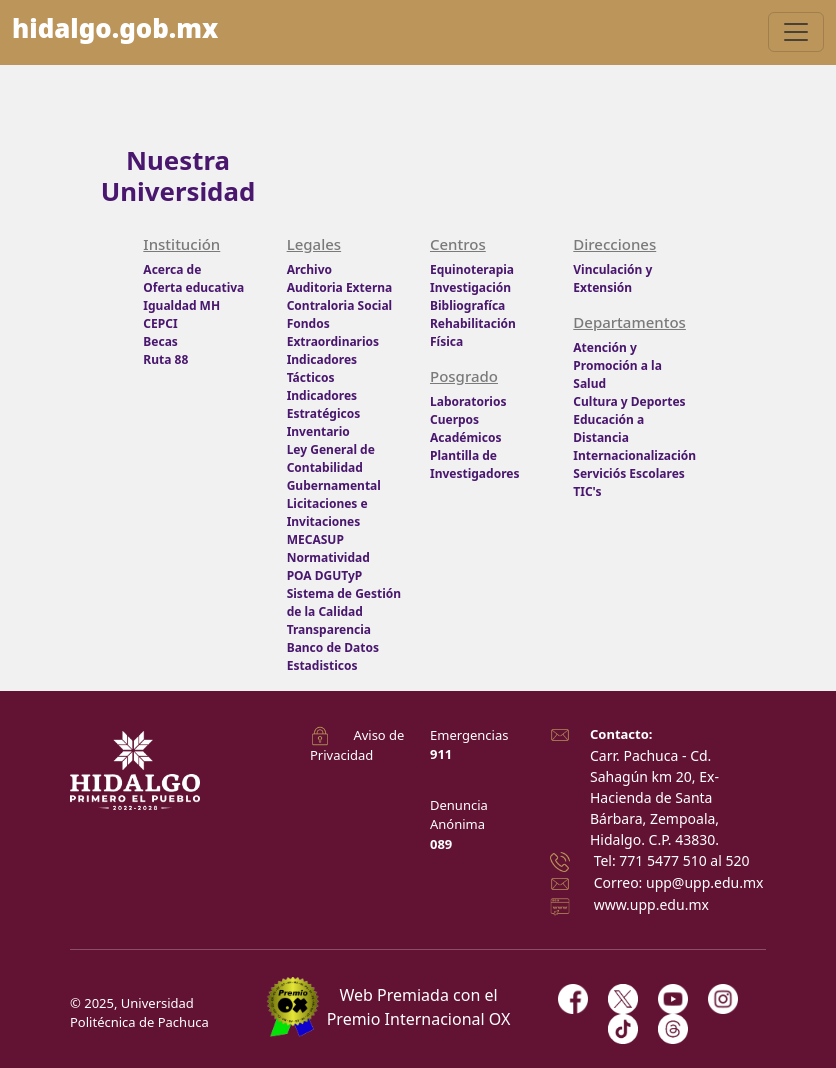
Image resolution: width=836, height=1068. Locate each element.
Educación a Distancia (608, 428)
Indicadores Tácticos (322, 368)
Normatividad (328, 557)
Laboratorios (468, 401)
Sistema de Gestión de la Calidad (344, 602)
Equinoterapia (472, 269)
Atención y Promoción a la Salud (617, 365)
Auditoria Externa (340, 287)
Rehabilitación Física (473, 332)
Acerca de (172, 269)
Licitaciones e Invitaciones (327, 512)
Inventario (318, 431)
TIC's (587, 491)
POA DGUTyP (325, 575)
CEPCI (160, 323)
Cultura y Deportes (629, 401)
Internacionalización (632, 455)
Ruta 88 (165, 359)
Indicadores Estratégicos (324, 404)
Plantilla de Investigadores (474, 464)
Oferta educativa (193, 287)
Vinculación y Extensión (612, 278)
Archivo (309, 269)
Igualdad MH (181, 305)
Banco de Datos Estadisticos (333, 656)
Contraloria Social (340, 305)
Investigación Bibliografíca (470, 296)
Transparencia (329, 629)
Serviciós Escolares (629, 473)
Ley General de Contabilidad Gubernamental (334, 467)
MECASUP (315, 539)
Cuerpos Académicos (465, 428)
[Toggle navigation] (796, 32)
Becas (160, 341)
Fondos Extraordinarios (333, 332)
